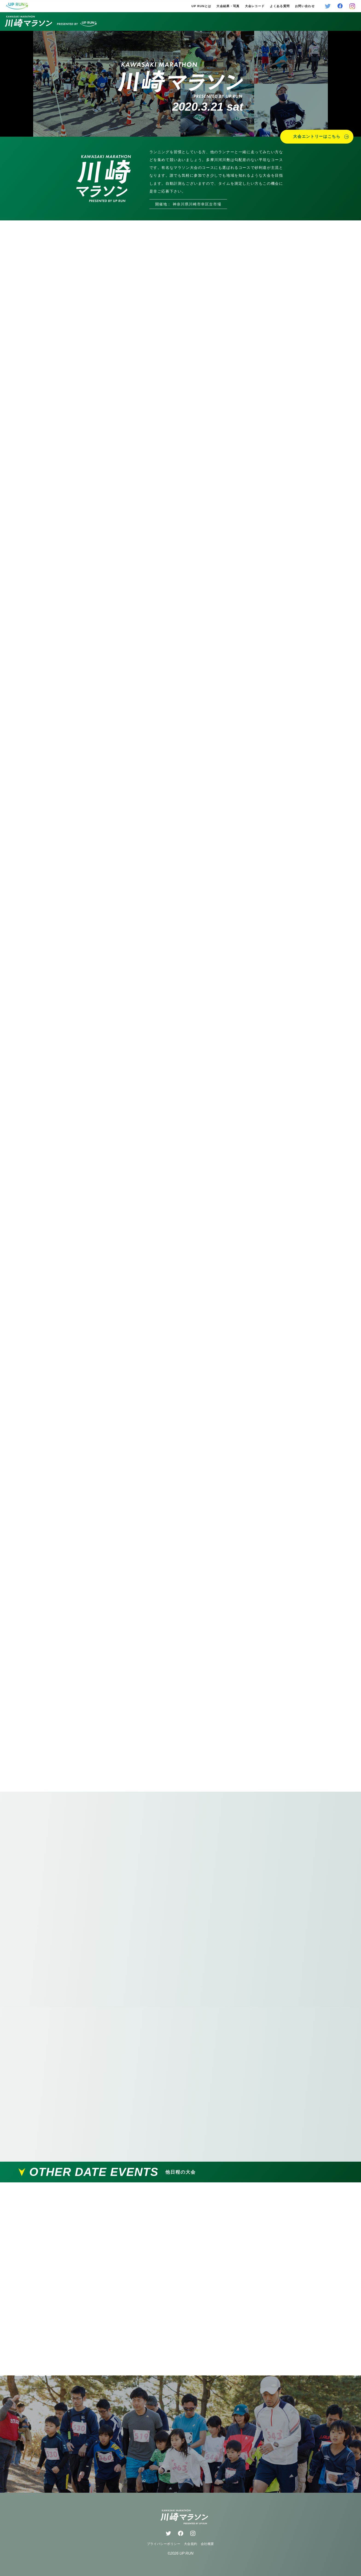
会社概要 (207, 2544)
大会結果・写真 (227, 6)
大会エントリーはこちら (321, 136)
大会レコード (255, 6)
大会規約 (190, 2544)
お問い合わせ (305, 6)
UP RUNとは (201, 6)
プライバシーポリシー (163, 2544)
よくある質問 (280, 6)
